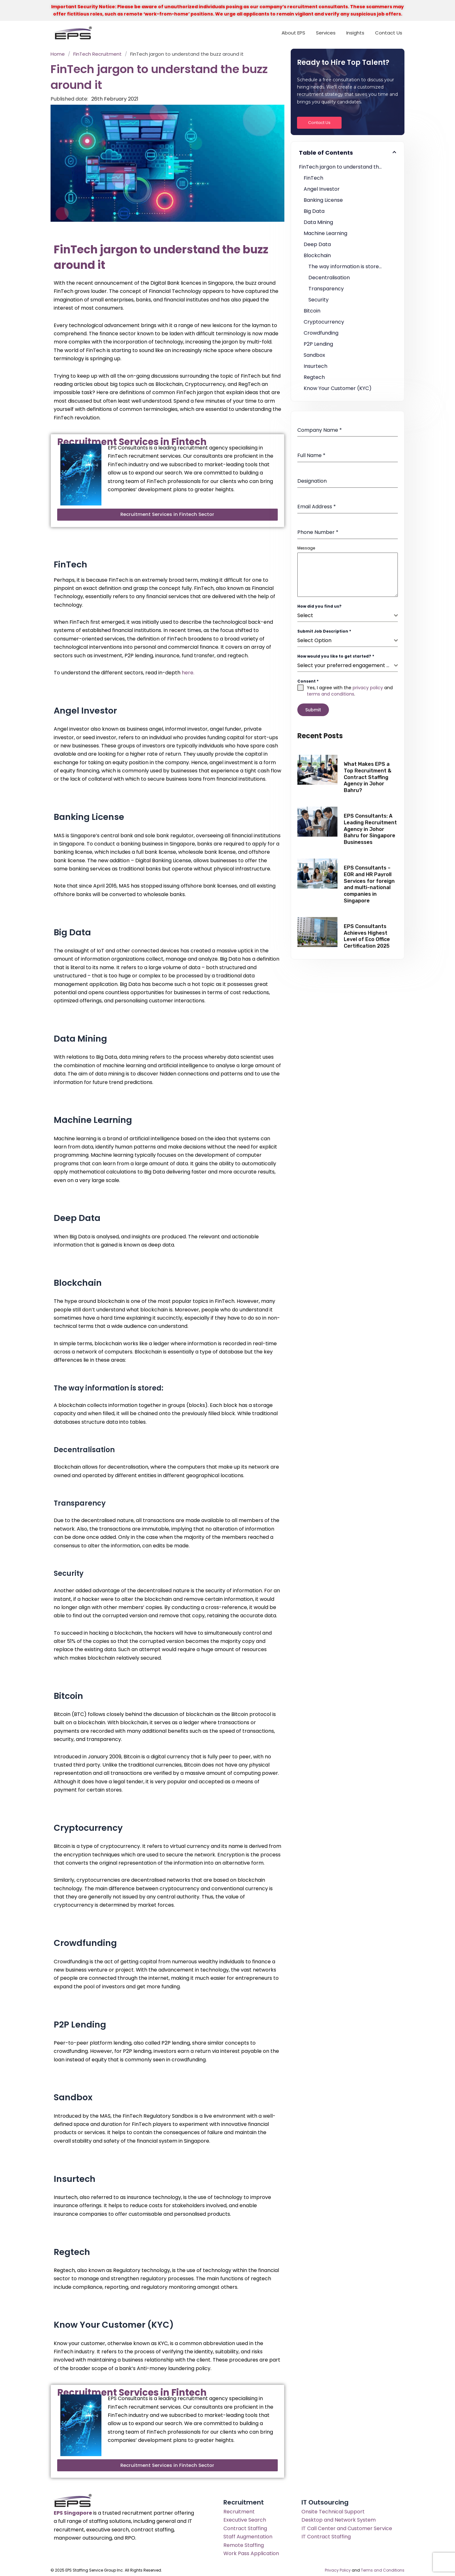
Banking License (323, 200)
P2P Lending (318, 344)
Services (326, 32)
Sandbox (314, 355)
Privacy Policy (338, 2569)
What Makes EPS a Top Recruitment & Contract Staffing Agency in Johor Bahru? (367, 774)
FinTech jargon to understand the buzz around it (347, 166)
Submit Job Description (324, 631)
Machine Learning (325, 233)
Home (58, 54)
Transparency (326, 288)
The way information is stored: (345, 266)
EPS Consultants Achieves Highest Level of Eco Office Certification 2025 (367, 933)
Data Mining (318, 222)
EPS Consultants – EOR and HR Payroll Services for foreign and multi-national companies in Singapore (369, 881)
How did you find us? (319, 606)
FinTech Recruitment (97, 54)
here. (188, 672)
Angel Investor (322, 189)
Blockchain (317, 255)
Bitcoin (312, 310)
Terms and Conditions (382, 2569)
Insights (355, 32)
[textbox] (345, 616)
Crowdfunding (321, 333)
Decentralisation (329, 277)
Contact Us (388, 32)
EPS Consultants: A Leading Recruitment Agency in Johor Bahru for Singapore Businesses (370, 826)
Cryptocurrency (324, 321)
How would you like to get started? (335, 656)
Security (318, 299)
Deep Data (317, 244)
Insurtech (315, 366)
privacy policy (368, 687)
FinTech (313, 178)
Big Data (314, 211)
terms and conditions (330, 694)
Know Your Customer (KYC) (338, 388)
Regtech (314, 377)
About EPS (293, 32)
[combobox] (347, 616)
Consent (307, 681)
